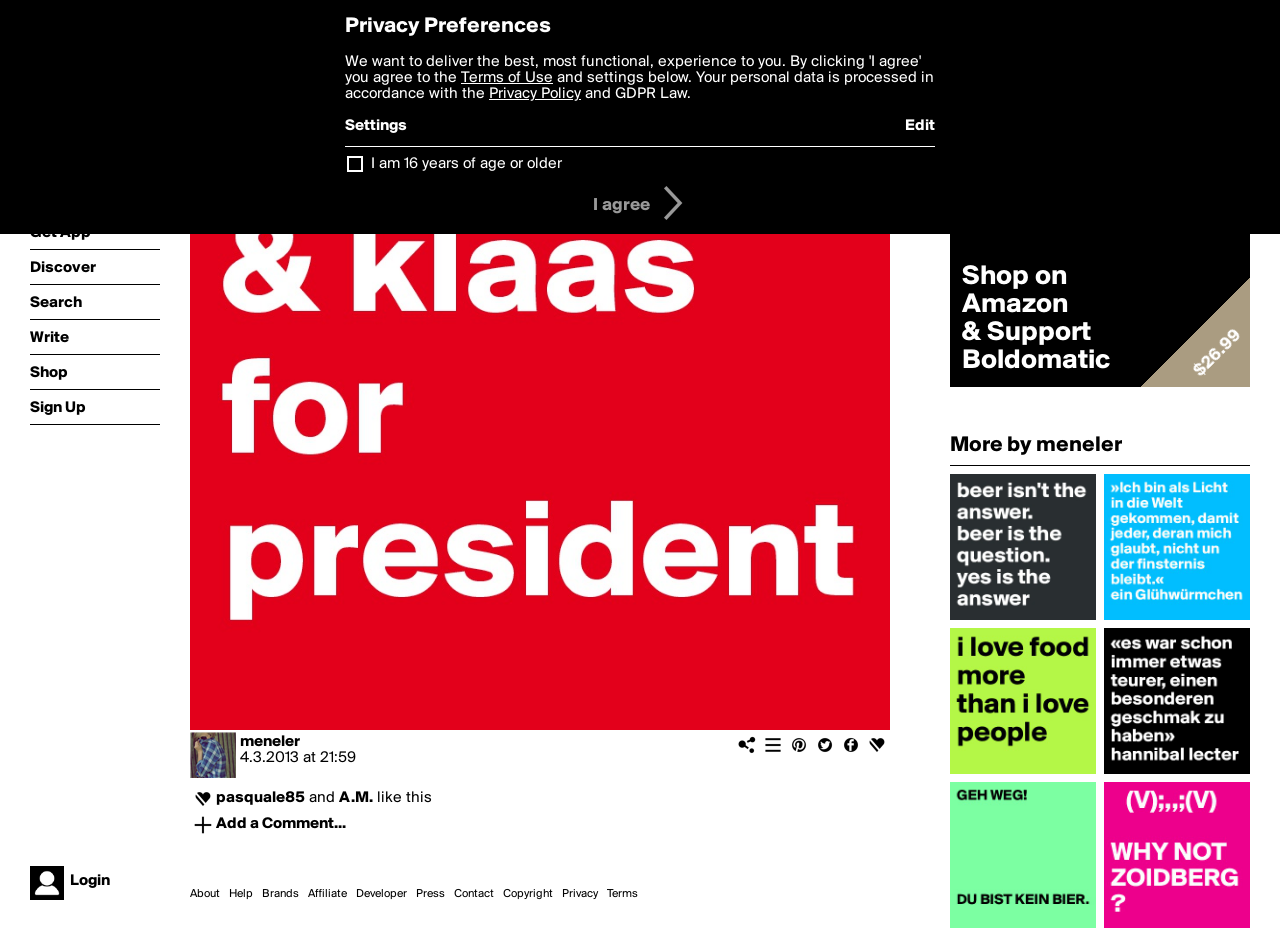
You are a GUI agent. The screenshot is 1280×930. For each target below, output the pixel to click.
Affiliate (327, 894)
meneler (270, 742)
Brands (280, 894)
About (205, 894)
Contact (474, 894)
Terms (622, 894)
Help (241, 894)
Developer (381, 894)
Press (430, 894)
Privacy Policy (535, 94)
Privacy (580, 894)
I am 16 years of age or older (466, 164)
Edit (920, 126)
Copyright (528, 894)
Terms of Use (507, 78)
